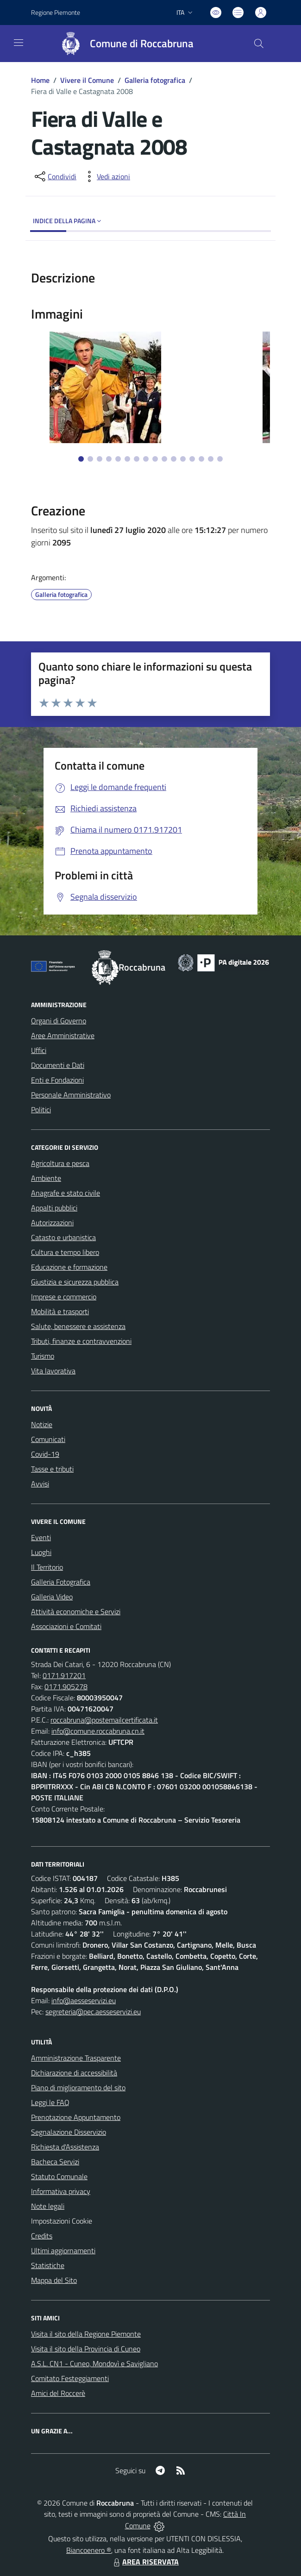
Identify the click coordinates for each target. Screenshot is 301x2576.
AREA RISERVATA (145, 2561)
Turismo (42, 1355)
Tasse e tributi (52, 1468)
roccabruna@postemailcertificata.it (104, 1719)
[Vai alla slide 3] (99, 459)
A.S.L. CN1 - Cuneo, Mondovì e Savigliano (94, 2363)
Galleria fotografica (155, 80)
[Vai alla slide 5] (118, 459)
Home (40, 80)
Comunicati (48, 1439)
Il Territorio (47, 1567)
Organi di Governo (58, 1020)
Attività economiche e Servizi (75, 1611)
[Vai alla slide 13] (192, 459)
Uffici (38, 1050)
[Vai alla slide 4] (109, 459)
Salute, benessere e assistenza (78, 1326)
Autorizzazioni (52, 1222)
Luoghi (41, 1552)
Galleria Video (52, 1596)
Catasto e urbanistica (63, 1237)
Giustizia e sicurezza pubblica (75, 1281)
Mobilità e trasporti (60, 1311)
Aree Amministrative (62, 1035)
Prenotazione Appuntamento (75, 2117)
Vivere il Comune (87, 80)
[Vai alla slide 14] (201, 459)
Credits (41, 2235)
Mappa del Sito (54, 2280)
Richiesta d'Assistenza (65, 2146)
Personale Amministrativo (71, 1094)
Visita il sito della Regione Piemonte (86, 2333)
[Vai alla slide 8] (146, 459)
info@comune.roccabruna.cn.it (97, 1730)
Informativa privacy (60, 2191)
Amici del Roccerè (58, 2393)
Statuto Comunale (59, 2176)
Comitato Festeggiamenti (70, 2378)
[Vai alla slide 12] (183, 459)
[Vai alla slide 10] (164, 459)
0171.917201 (64, 1675)
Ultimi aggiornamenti (63, 2250)
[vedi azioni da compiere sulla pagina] (106, 176)
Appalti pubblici (54, 1207)
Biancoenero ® (88, 2550)
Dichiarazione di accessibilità (74, 2072)
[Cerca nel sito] (259, 43)
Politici (41, 1109)
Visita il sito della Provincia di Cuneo (85, 2348)
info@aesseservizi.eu (83, 2000)
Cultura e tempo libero (65, 1252)
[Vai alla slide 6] (127, 459)
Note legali (47, 2206)
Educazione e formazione (69, 1266)
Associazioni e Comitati (66, 1626)
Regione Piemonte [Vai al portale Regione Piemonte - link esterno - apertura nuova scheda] (55, 12)
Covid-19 (45, 1454)
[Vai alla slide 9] (155, 459)
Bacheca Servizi (55, 2161)
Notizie (41, 1424)
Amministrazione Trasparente (76, 2057)
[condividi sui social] (54, 176)
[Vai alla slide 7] (136, 459)
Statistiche (47, 2265)
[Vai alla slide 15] (210, 459)
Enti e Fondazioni (57, 1079)
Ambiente (46, 1178)
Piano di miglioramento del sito (78, 2087)
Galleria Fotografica (60, 1581)
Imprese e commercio (63, 1296)
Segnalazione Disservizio (68, 2131)
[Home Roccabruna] (123, 43)
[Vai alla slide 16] (220, 459)
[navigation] (18, 42)
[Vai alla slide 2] (90, 459)
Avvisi (40, 1483)
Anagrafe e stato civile (65, 1192)
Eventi (41, 1537)
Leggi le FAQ (50, 2102)
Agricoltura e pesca (60, 1163)
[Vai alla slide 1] (81, 459)
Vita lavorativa (53, 1370)
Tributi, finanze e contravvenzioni (81, 1341)
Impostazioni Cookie (61, 2220)
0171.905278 (66, 1686)
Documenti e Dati (57, 1065)
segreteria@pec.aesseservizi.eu (93, 2011)
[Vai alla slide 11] (173, 459)
